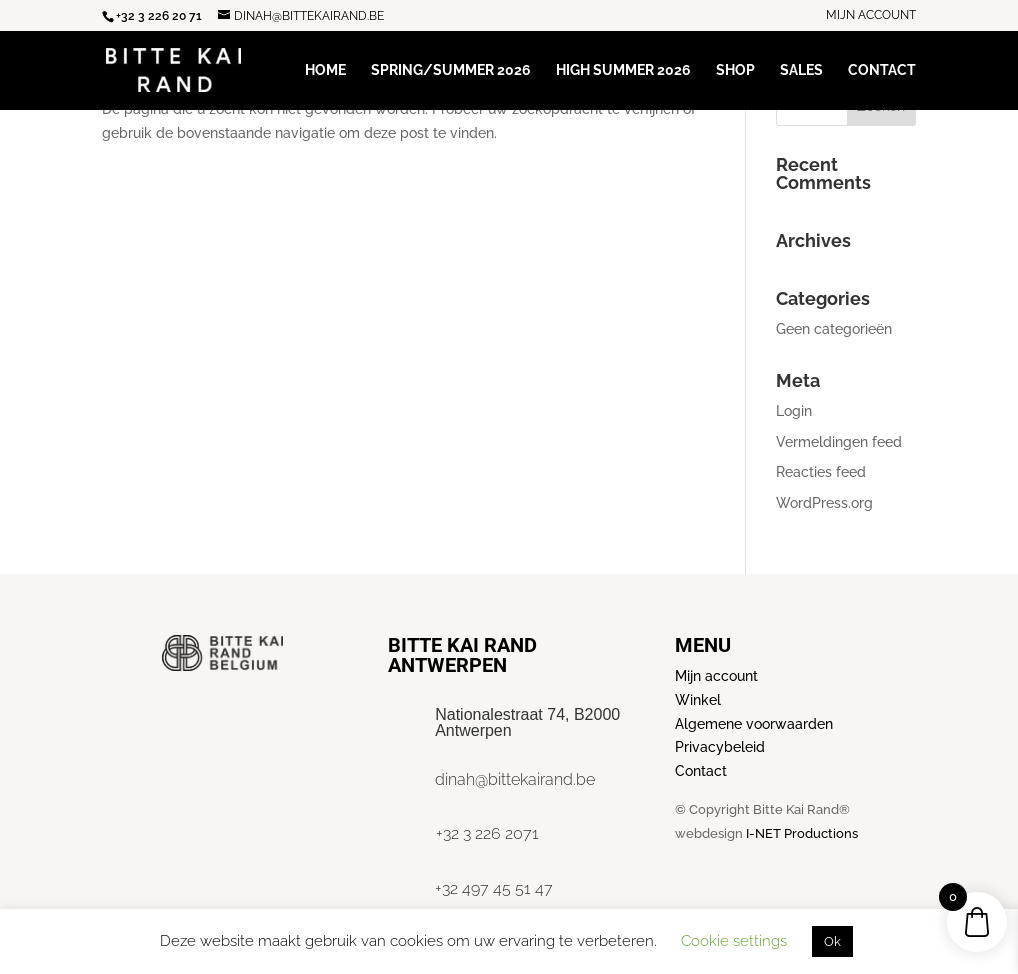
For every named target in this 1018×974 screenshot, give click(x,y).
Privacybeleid (720, 747)
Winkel (698, 700)
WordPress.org (824, 503)
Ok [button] (832, 941)
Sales (801, 70)
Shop (735, 70)
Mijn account (871, 15)
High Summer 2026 (623, 70)
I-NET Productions (802, 833)
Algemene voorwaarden (754, 724)
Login (794, 411)
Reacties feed (821, 472)
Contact (882, 70)
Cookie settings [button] (734, 941)
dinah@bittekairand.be (515, 779)
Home (325, 70)
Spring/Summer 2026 (451, 70)
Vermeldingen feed (839, 442)
